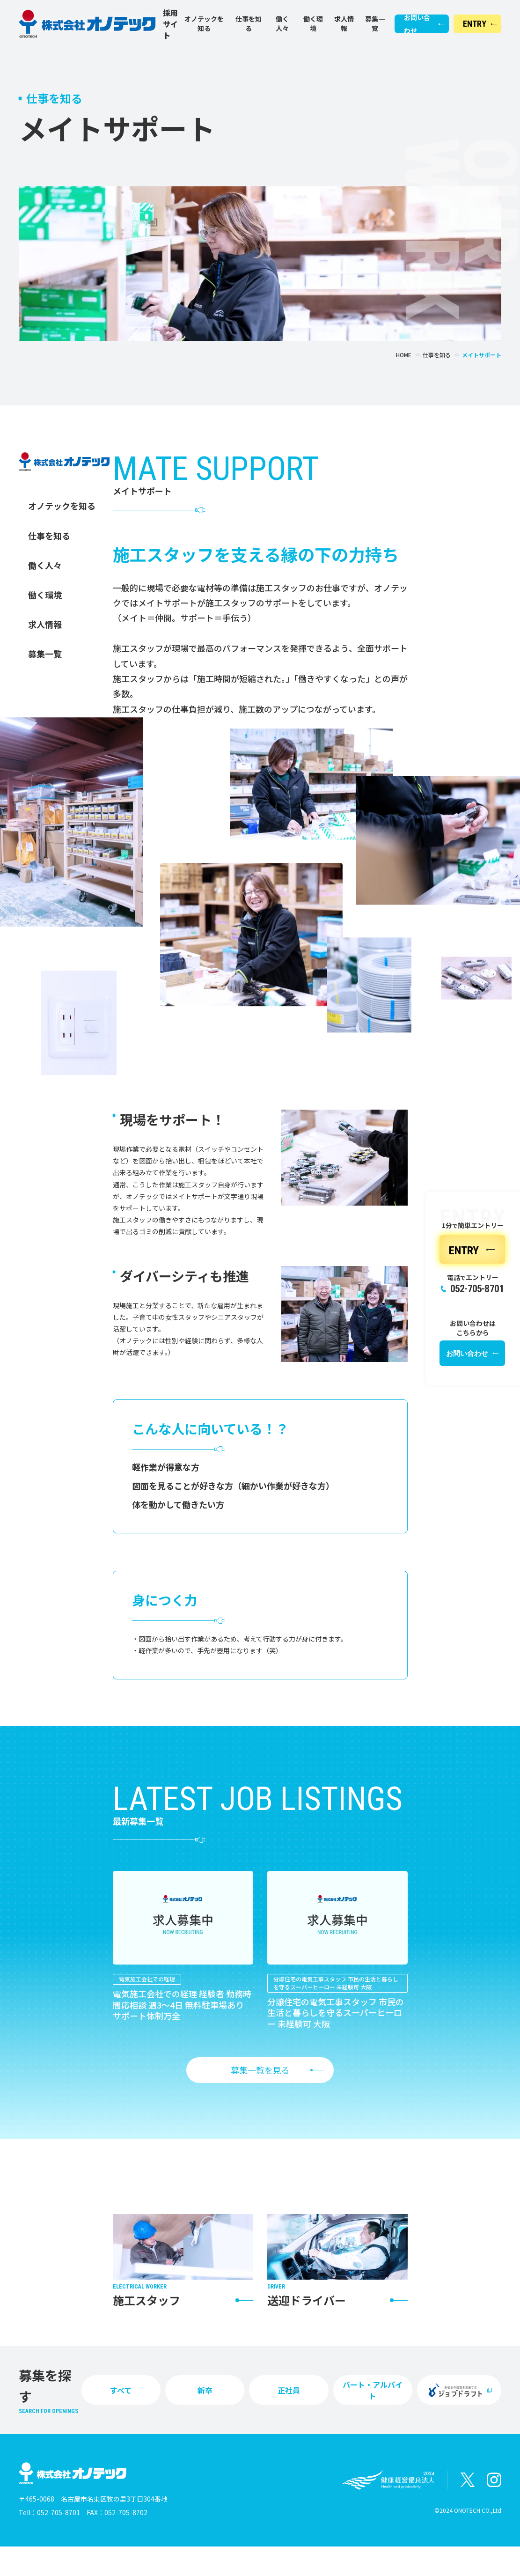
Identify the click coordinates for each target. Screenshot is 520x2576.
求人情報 (344, 24)
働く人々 (282, 24)
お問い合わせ (417, 24)
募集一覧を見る (260, 2070)
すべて (121, 2390)
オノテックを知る (204, 24)
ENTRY (474, 24)
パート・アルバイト (373, 2390)
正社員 (289, 2390)
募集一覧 (375, 24)
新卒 (205, 2390)
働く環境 (313, 24)
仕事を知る (248, 24)
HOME (403, 355)
